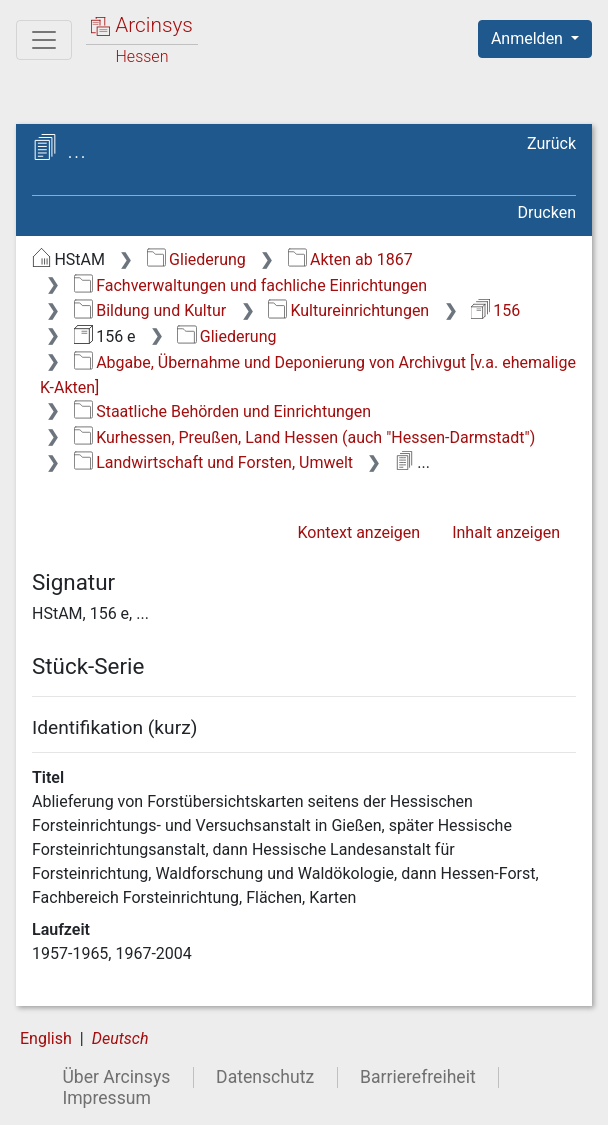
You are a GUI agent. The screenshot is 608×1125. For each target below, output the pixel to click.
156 (495, 310)
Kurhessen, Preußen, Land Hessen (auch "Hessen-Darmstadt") (304, 437)
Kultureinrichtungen (348, 310)
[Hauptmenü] (44, 40)
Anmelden (529, 38)
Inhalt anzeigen (506, 532)
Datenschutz (265, 1077)
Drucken (547, 212)
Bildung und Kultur (150, 310)
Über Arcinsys (116, 1077)
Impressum (106, 1098)
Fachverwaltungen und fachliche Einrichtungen (250, 285)
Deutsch (120, 1038)
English (46, 1038)
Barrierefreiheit (418, 1077)
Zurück (551, 143)
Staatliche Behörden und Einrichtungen (222, 411)
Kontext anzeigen (358, 532)
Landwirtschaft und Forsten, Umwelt (213, 462)
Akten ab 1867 (350, 259)
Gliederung (196, 259)
